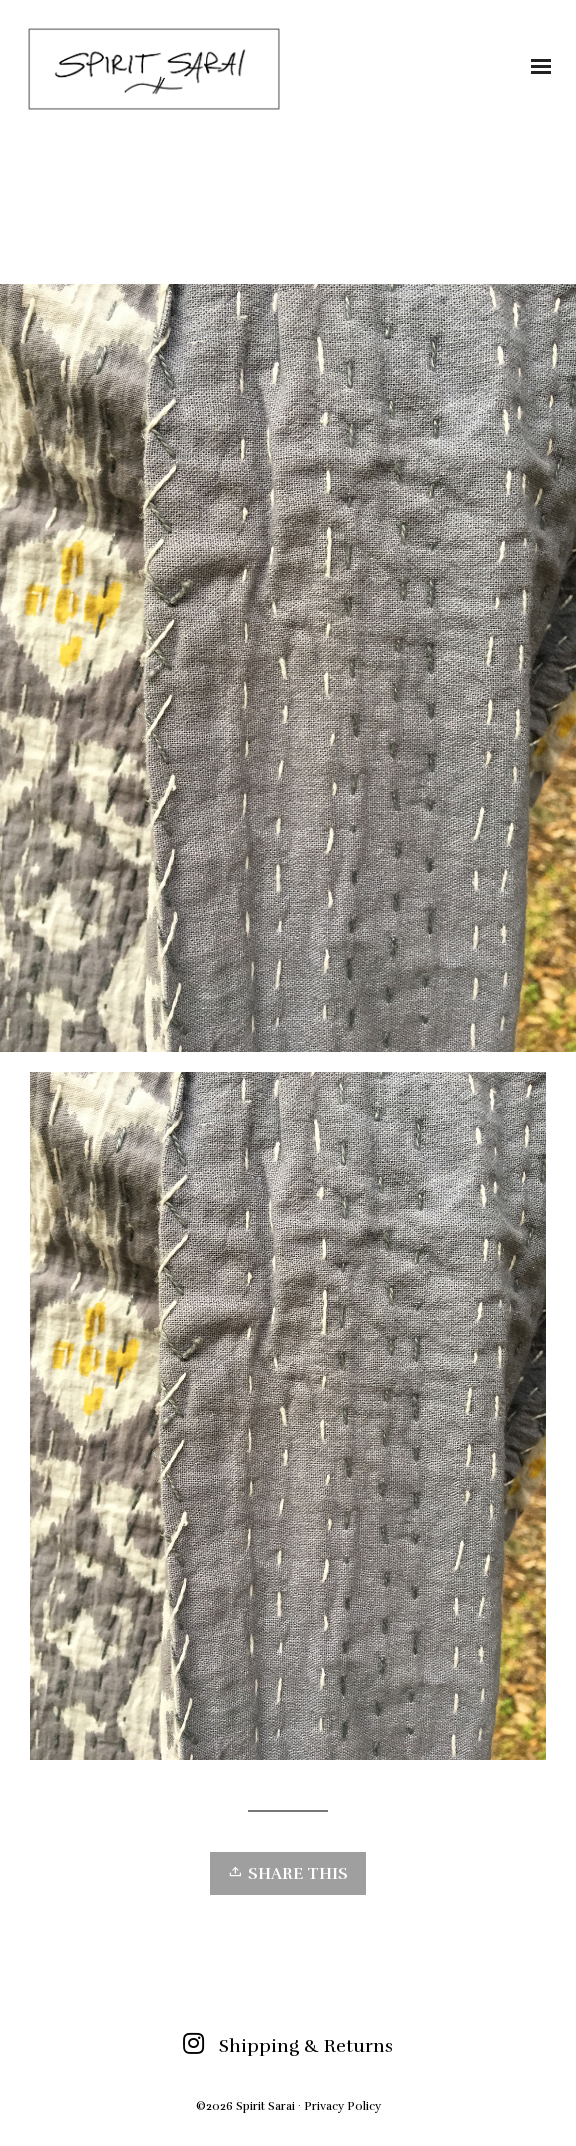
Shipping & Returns (306, 2046)
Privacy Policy (342, 2106)
